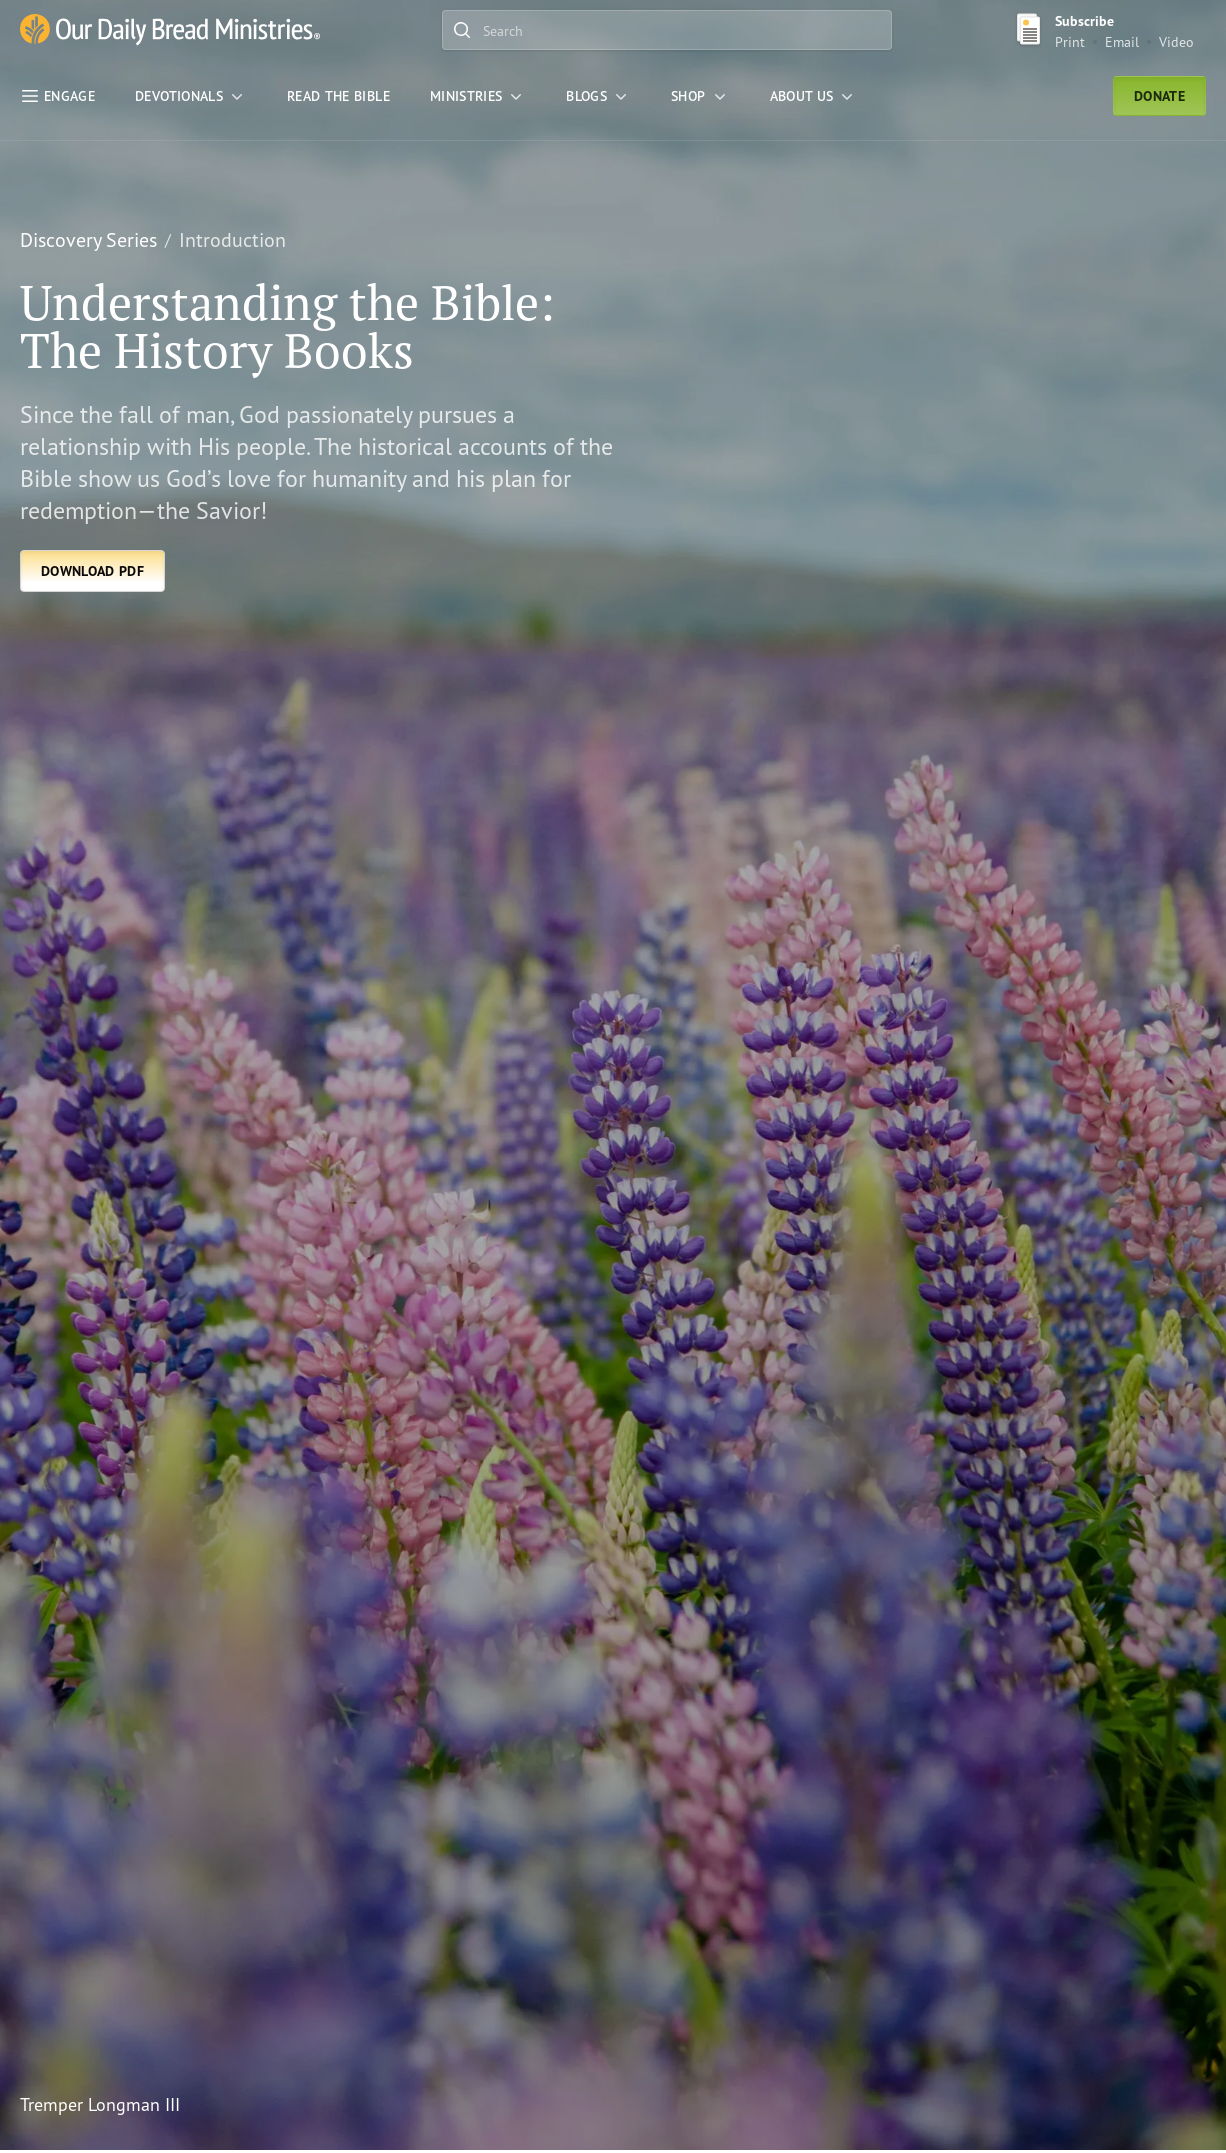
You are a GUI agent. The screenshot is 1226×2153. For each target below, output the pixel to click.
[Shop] (700, 96)
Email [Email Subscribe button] (1122, 41)
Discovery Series (88, 239)
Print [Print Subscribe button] (1070, 41)
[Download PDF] (92, 571)
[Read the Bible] (338, 96)
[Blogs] (598, 96)
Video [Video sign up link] (1176, 41)
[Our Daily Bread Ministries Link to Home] (170, 30)
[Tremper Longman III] (591, 2104)
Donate (1159, 96)
